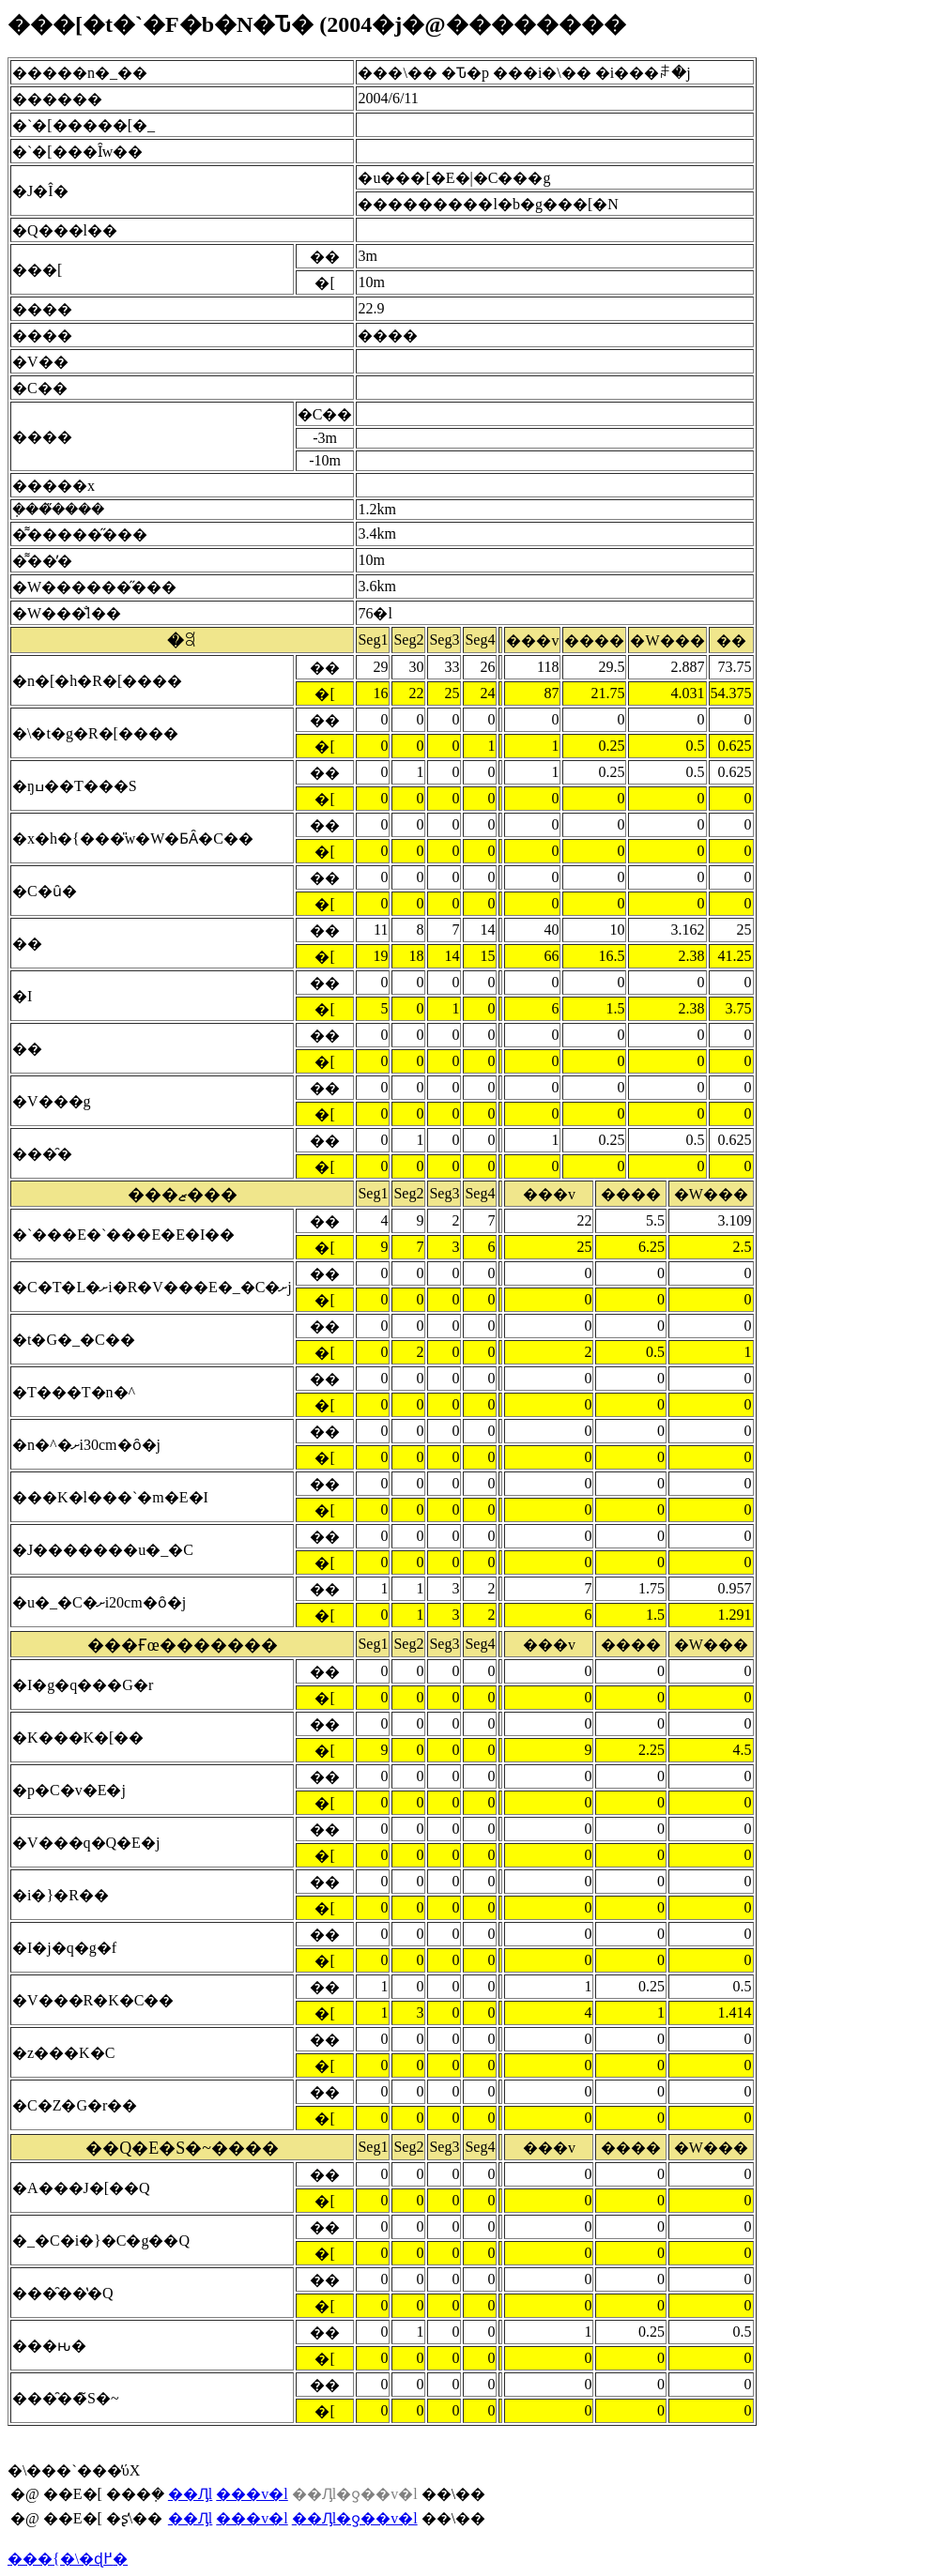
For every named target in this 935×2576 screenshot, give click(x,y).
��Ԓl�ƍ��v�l (355, 2518)
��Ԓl (190, 2494)
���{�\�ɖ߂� (68, 2559)
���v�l (251, 2494)
